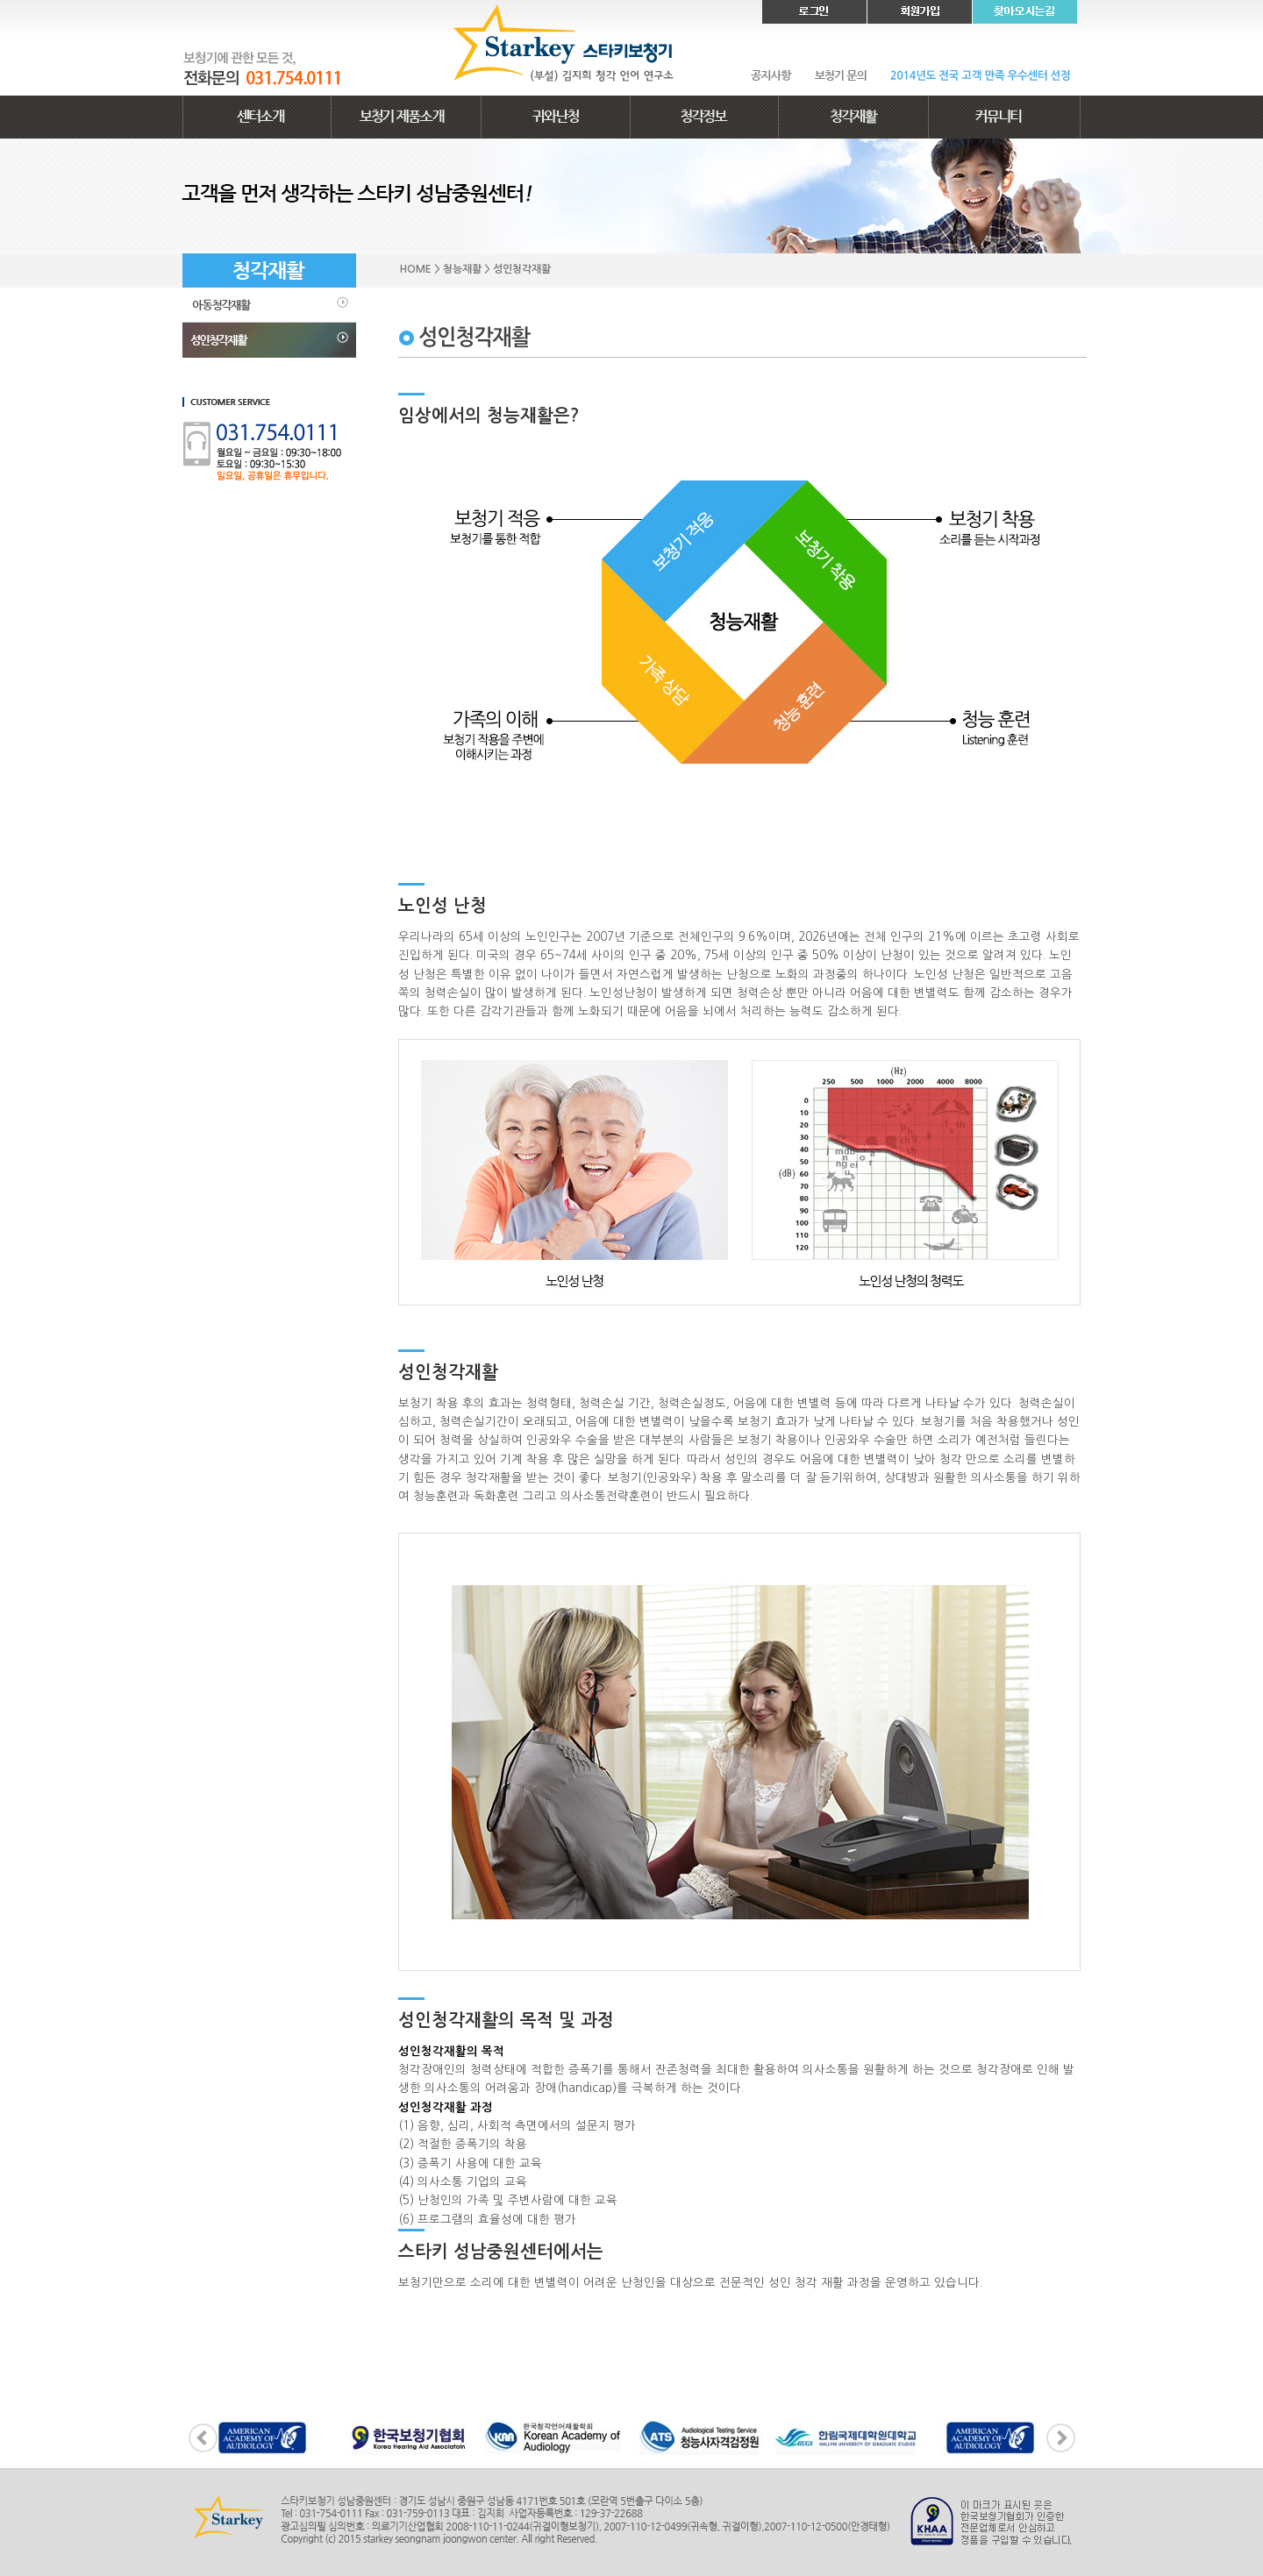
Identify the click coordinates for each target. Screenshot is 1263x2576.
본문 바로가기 (0, 0)
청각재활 (853, 117)
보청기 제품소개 (406, 117)
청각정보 (704, 117)
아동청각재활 (269, 305)
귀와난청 (555, 117)
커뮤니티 (1004, 117)
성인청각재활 (269, 340)
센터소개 (257, 117)
